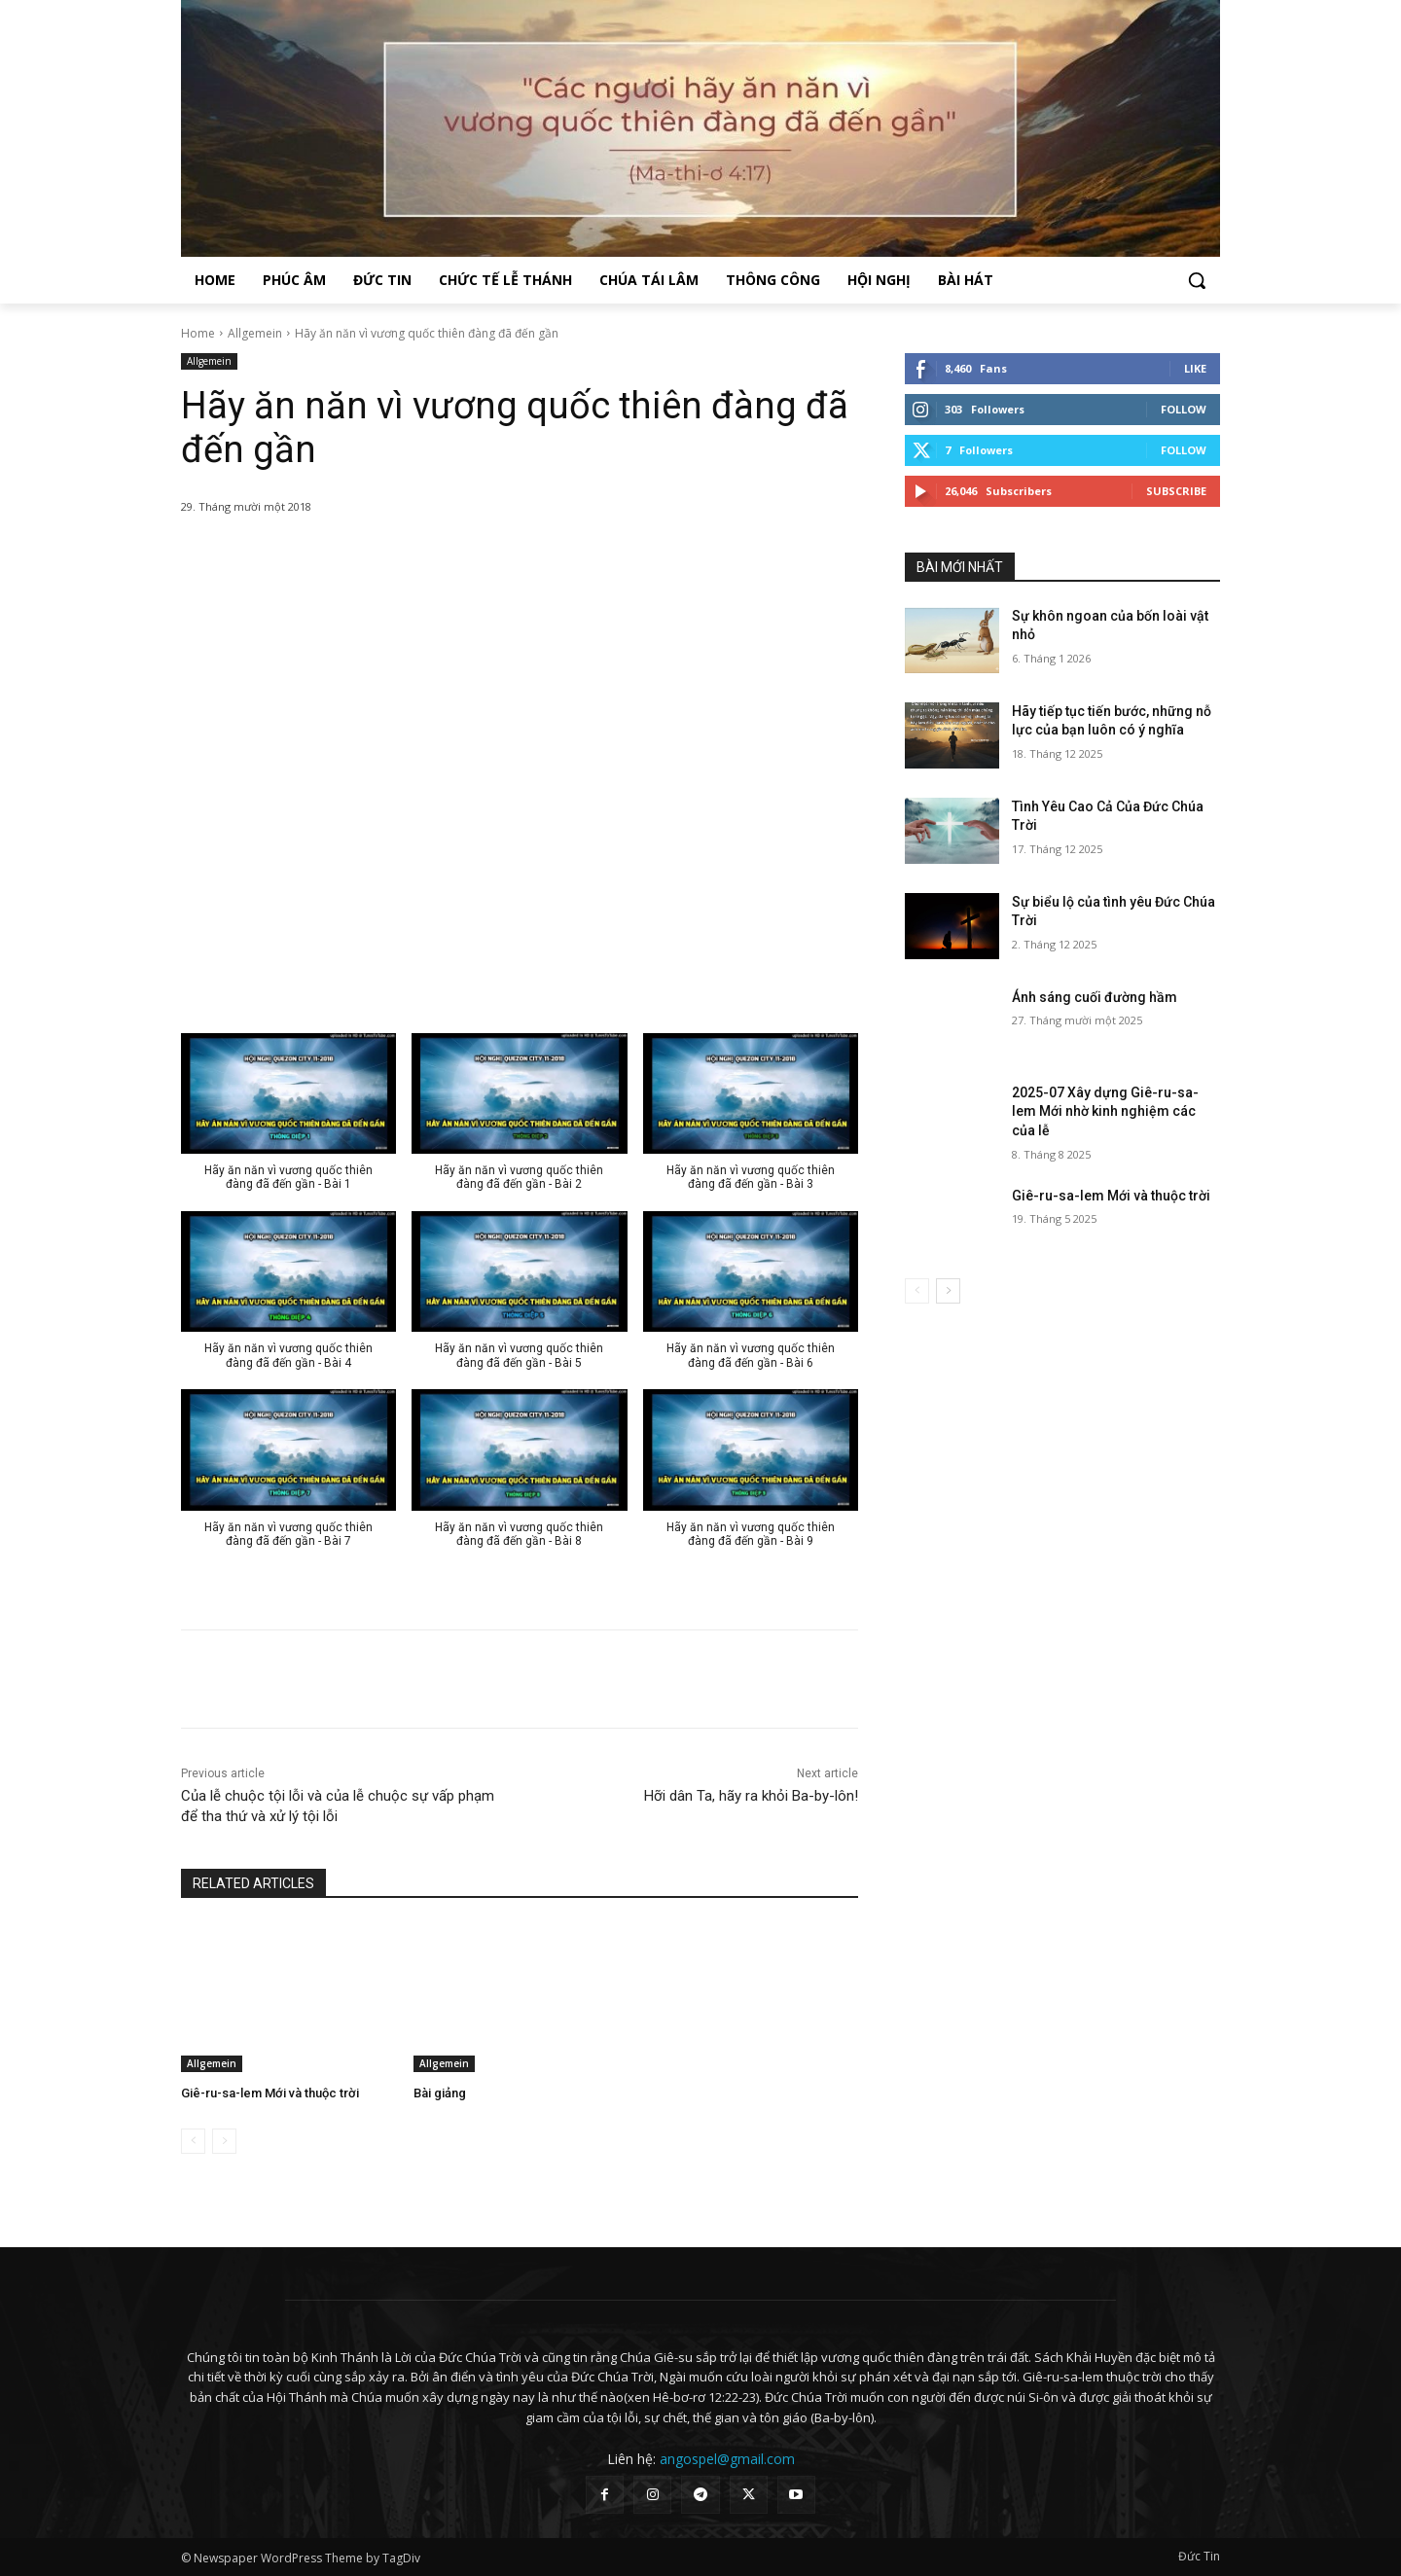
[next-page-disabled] (224, 2141)
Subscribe (1176, 490)
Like (1195, 368)
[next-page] (948, 1291)
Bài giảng (439, 2093)
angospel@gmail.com (727, 2459)
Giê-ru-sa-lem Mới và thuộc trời (270, 2093)
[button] (1196, 280)
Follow (1183, 409)
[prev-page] (193, 2141)
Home (198, 333)
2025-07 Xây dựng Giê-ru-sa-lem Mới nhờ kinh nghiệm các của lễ (1105, 1111)
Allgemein (255, 333)
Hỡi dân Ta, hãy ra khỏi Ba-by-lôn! (751, 1796)
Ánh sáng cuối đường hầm (1094, 997)
